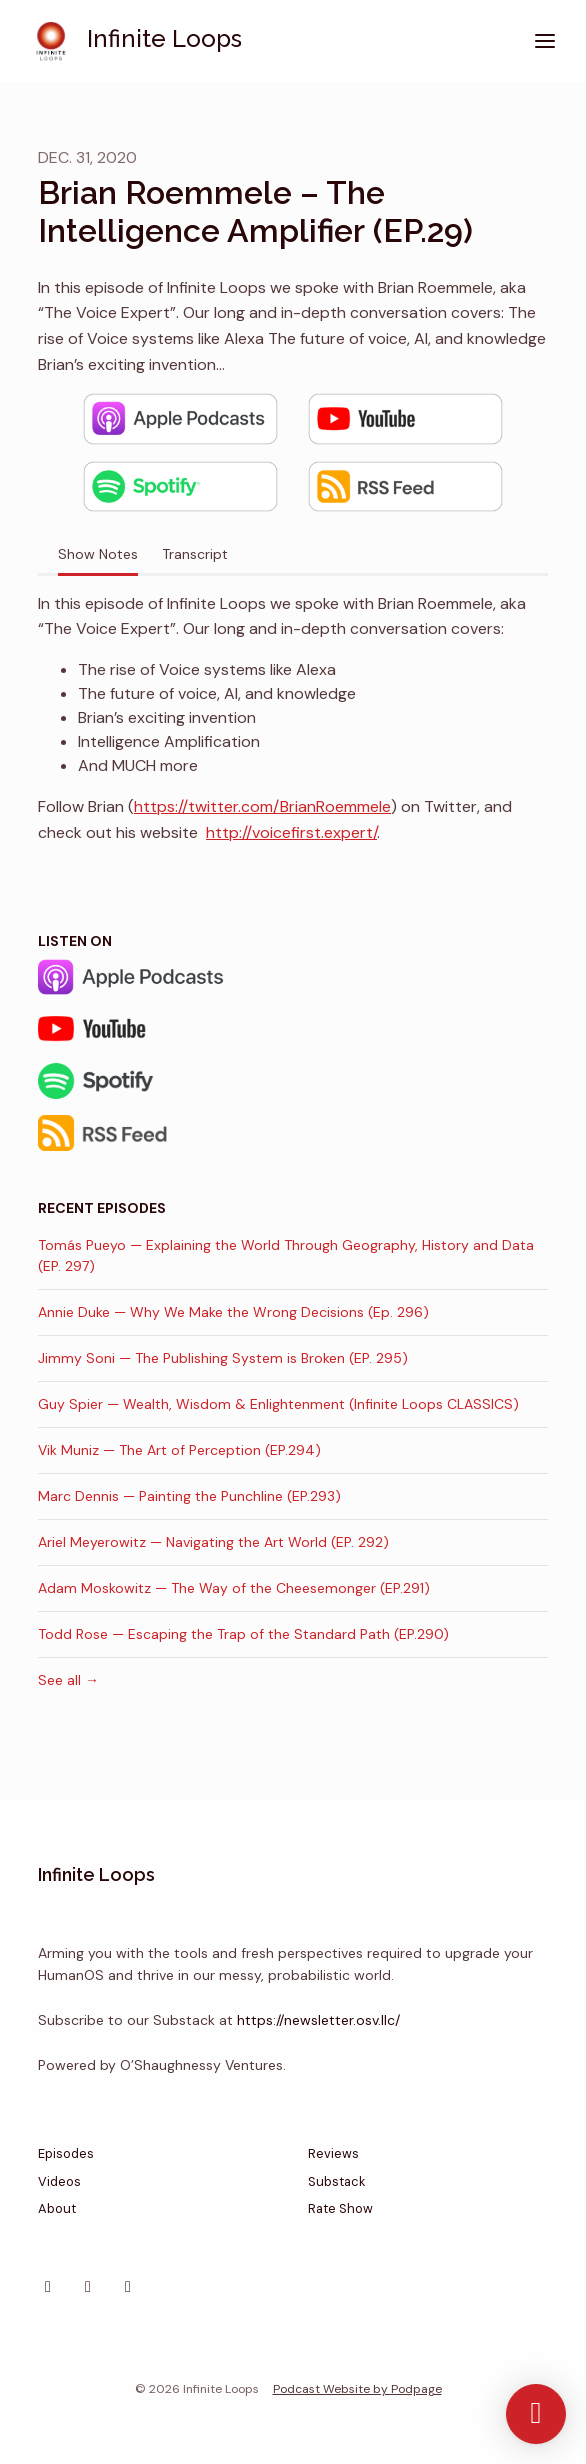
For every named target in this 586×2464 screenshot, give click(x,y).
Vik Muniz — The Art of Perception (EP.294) (179, 1450)
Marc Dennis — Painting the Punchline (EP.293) (189, 1496)
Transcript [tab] (195, 554)
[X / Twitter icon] (88, 2287)
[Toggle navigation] (545, 41)
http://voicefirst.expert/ (291, 832)
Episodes (66, 2153)
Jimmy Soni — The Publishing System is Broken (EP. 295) (223, 1358)
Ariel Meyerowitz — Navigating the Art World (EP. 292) (213, 1542)
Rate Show (340, 2208)
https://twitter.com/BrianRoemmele (262, 806)
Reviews (333, 2153)
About (57, 2208)
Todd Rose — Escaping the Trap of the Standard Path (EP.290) (243, 1634)
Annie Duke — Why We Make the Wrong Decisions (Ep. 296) (233, 1312)
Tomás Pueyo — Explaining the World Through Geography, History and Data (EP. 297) (286, 1255)
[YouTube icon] (128, 2287)
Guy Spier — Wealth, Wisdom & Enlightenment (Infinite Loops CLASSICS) (278, 1404)
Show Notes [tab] (98, 554)
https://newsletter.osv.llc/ (318, 2020)
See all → (68, 1680)
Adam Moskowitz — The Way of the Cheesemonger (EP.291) (234, 1588)
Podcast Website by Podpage (357, 2389)
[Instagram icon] (48, 2287)
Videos (59, 2181)
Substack (336, 2181)
